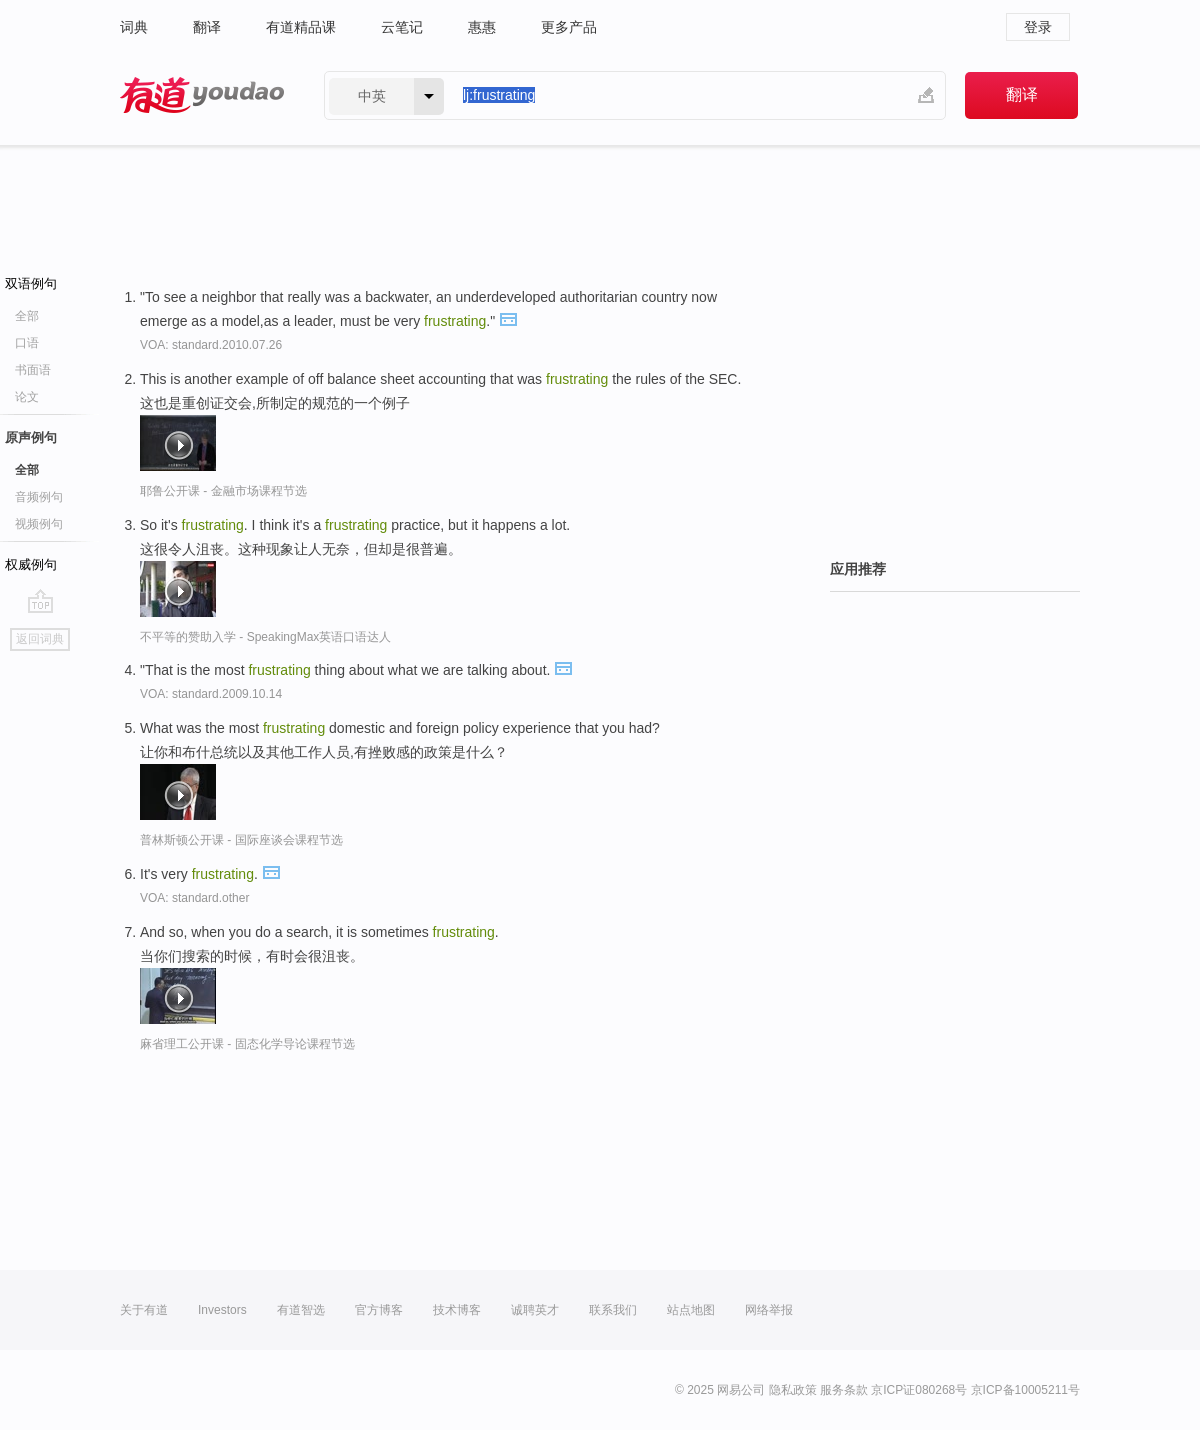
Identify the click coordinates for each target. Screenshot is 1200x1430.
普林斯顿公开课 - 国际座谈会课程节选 (241, 840)
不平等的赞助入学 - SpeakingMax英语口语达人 (265, 637)
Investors (222, 1310)
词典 (134, 27)
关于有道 (144, 1310)
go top (40, 601)
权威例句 (31, 564)
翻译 (207, 27)
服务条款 (844, 1390)
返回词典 (40, 639)
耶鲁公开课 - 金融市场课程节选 (223, 491)
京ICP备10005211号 (1025, 1390)
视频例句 (39, 524)
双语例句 (31, 283)
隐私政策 (793, 1390)
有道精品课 (301, 27)
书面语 (33, 370)
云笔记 (402, 27)
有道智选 (301, 1310)
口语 (27, 343)
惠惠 (482, 27)
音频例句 (39, 497)
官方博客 (379, 1310)
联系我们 (613, 1310)
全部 (27, 316)
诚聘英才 (535, 1310)
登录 (1038, 27)
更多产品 (569, 27)
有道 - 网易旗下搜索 (202, 95)
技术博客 (457, 1310)
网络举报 (769, 1310)
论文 (27, 397)
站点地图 (691, 1310)
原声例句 (31, 437)
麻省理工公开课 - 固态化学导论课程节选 (247, 1044)
